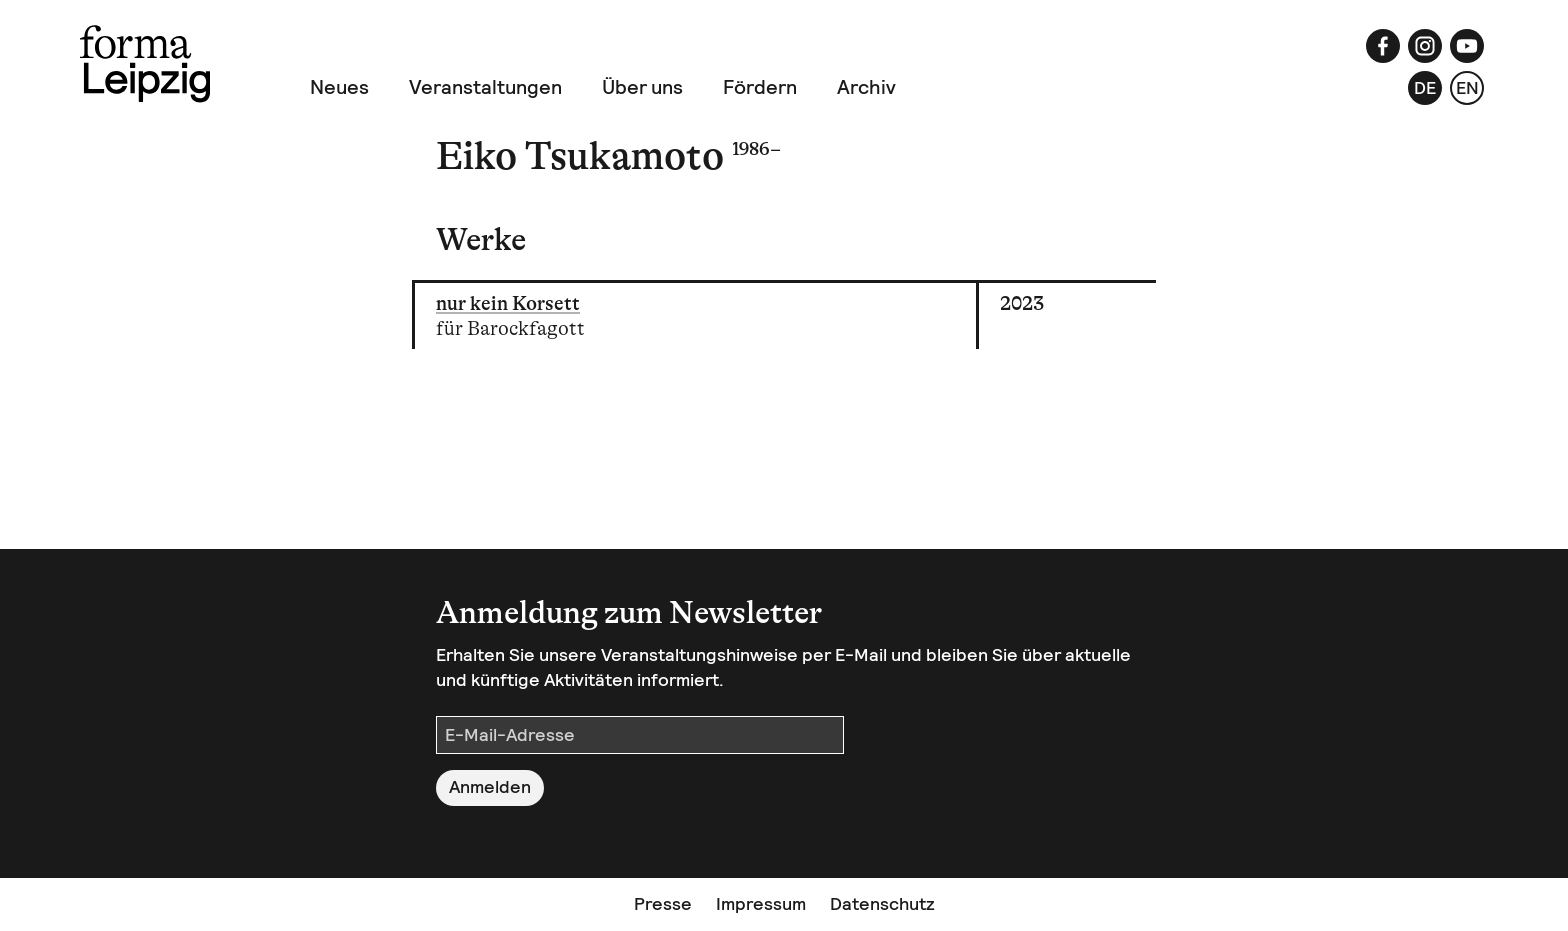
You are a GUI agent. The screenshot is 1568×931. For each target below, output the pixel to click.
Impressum (761, 903)
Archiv (866, 87)
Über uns (642, 87)
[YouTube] (1467, 46)
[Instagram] (1425, 46)
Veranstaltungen (485, 87)
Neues (339, 87)
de (1425, 87)
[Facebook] (1383, 46)
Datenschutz (882, 903)
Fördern (760, 87)
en (1467, 87)
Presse (663, 903)
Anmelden (490, 786)
